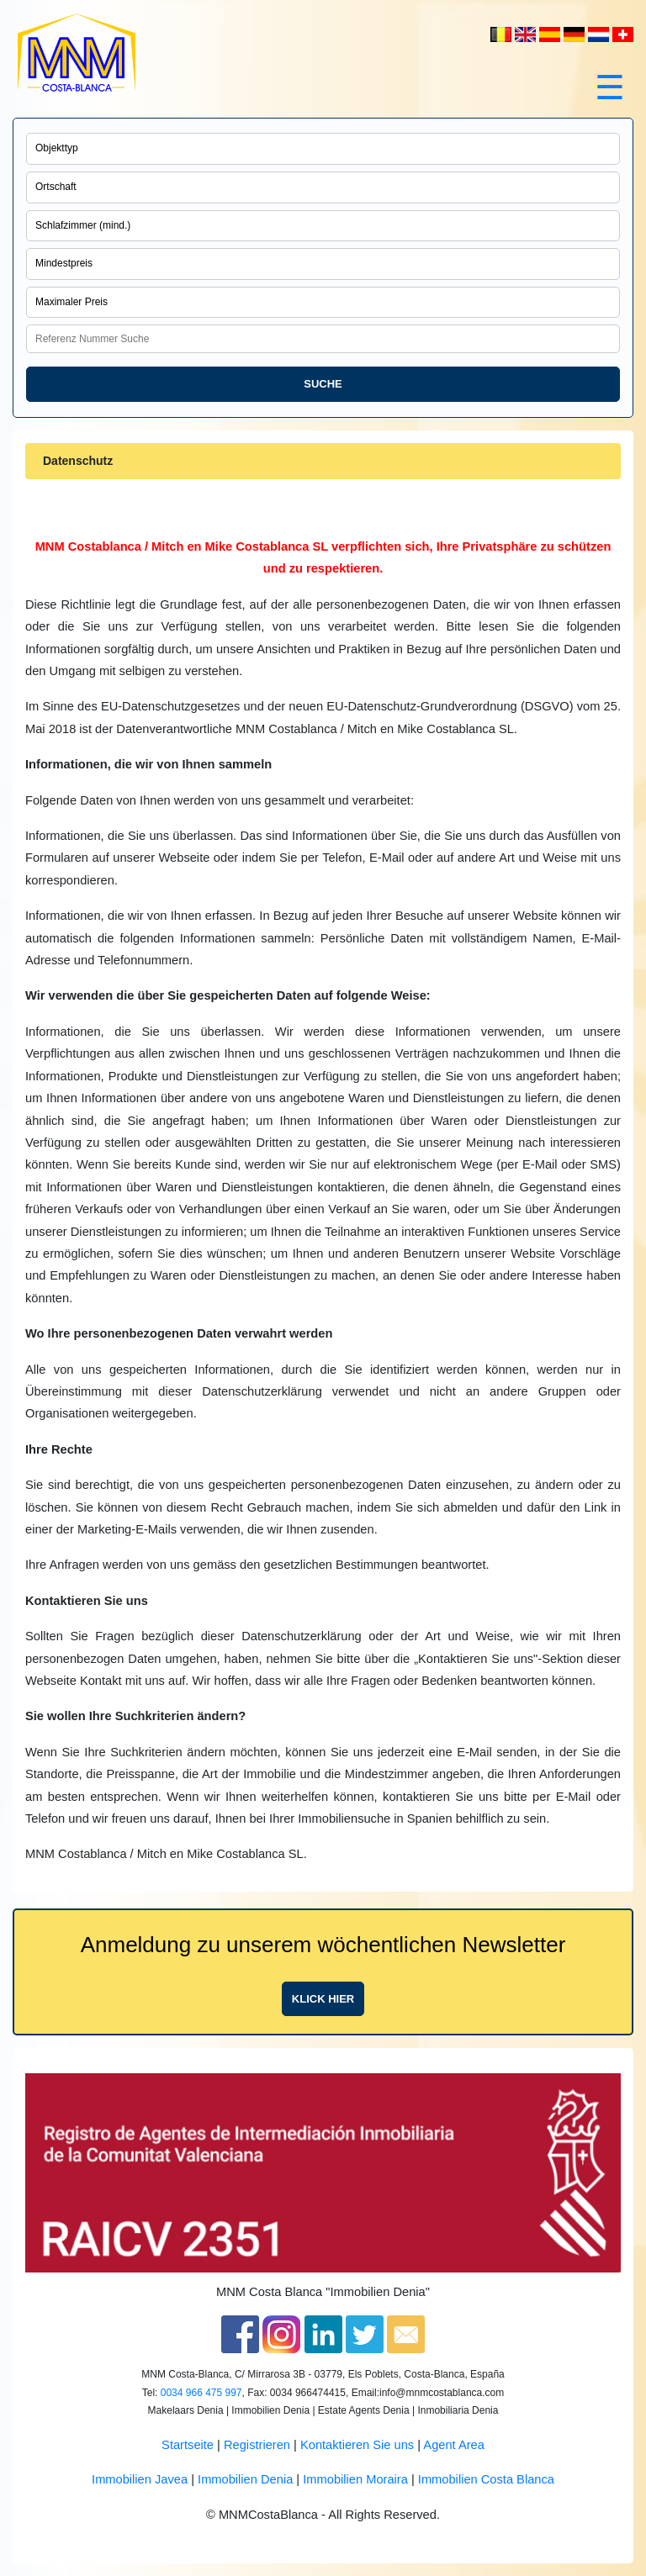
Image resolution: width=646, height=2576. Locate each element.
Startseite (188, 2445)
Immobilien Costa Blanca (486, 2479)
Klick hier (323, 1999)
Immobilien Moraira (355, 2479)
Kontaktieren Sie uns (357, 2445)
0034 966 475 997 (201, 2393)
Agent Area (453, 2445)
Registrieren (257, 2445)
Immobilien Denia (245, 2479)
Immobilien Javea (140, 2479)
